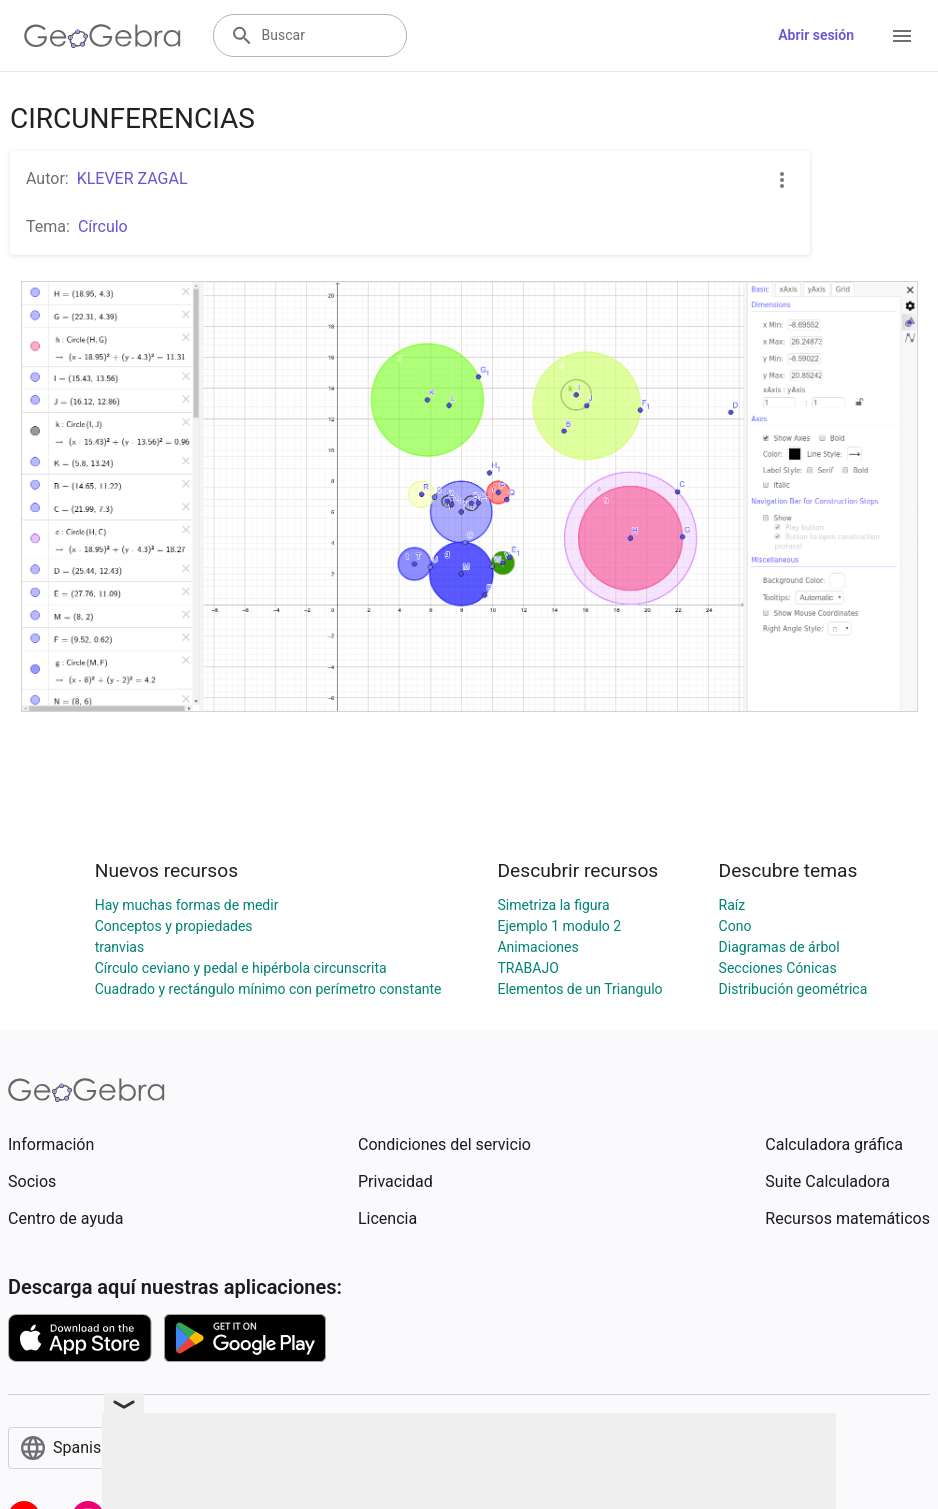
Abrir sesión (816, 35)
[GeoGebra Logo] (102, 36)
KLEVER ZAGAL (132, 178)
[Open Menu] (902, 36)
